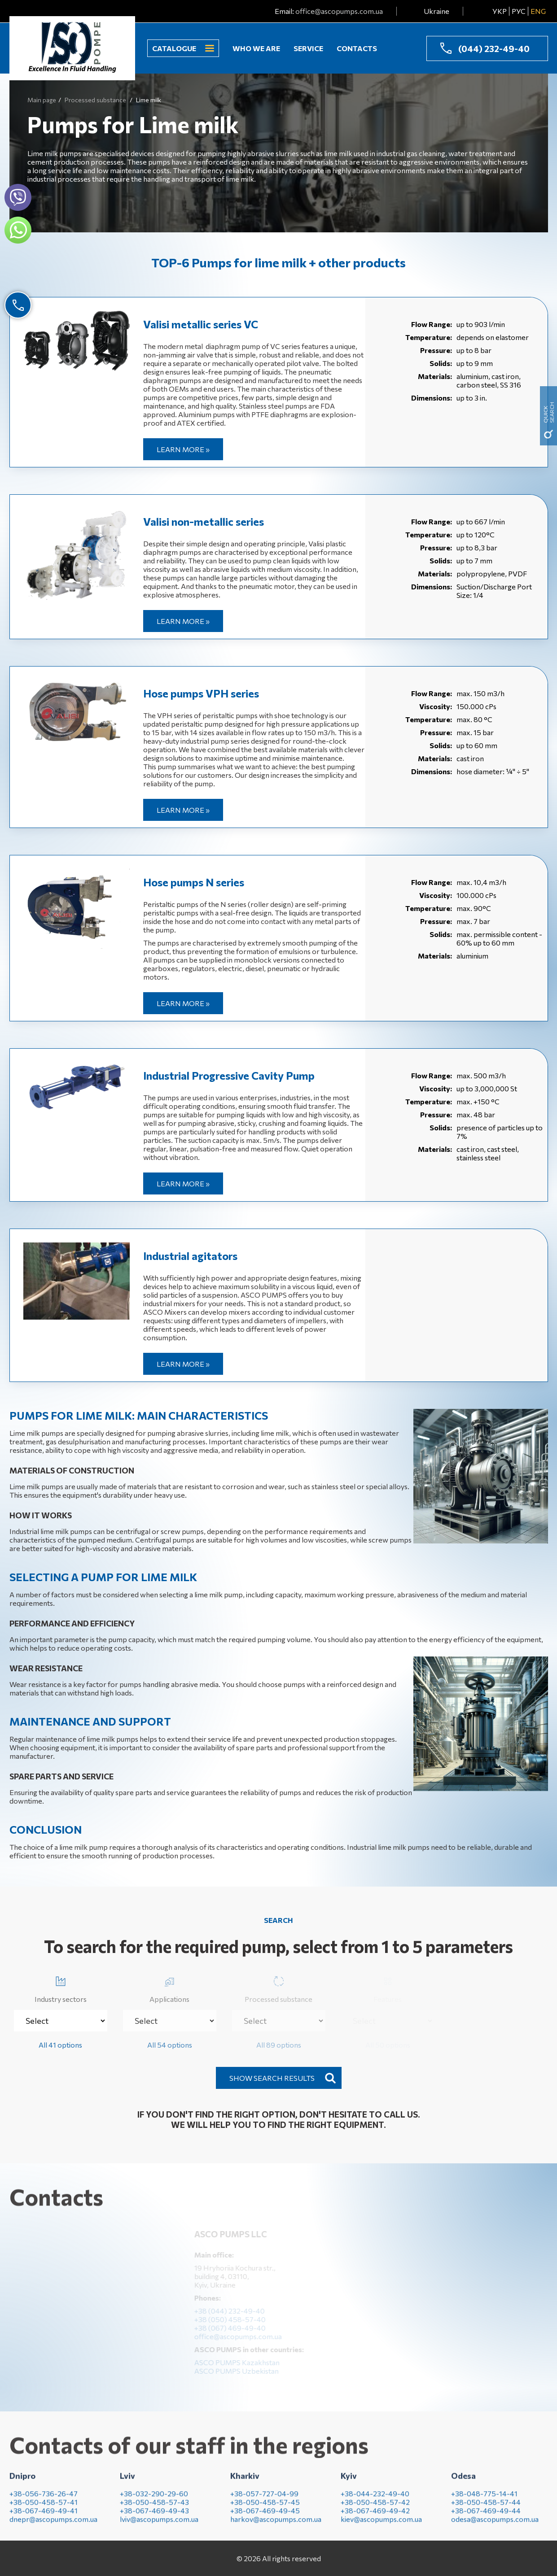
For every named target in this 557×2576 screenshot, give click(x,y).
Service (308, 48)
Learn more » (183, 449)
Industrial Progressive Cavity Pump (229, 1075)
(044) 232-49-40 (494, 48)
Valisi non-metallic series (203, 521)
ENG (538, 11)
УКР (499, 11)
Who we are (256, 48)
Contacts (357, 48)
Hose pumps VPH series (201, 693)
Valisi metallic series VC (200, 324)
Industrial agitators (190, 1255)
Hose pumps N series (193, 882)
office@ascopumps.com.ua (339, 11)
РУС (519, 11)
